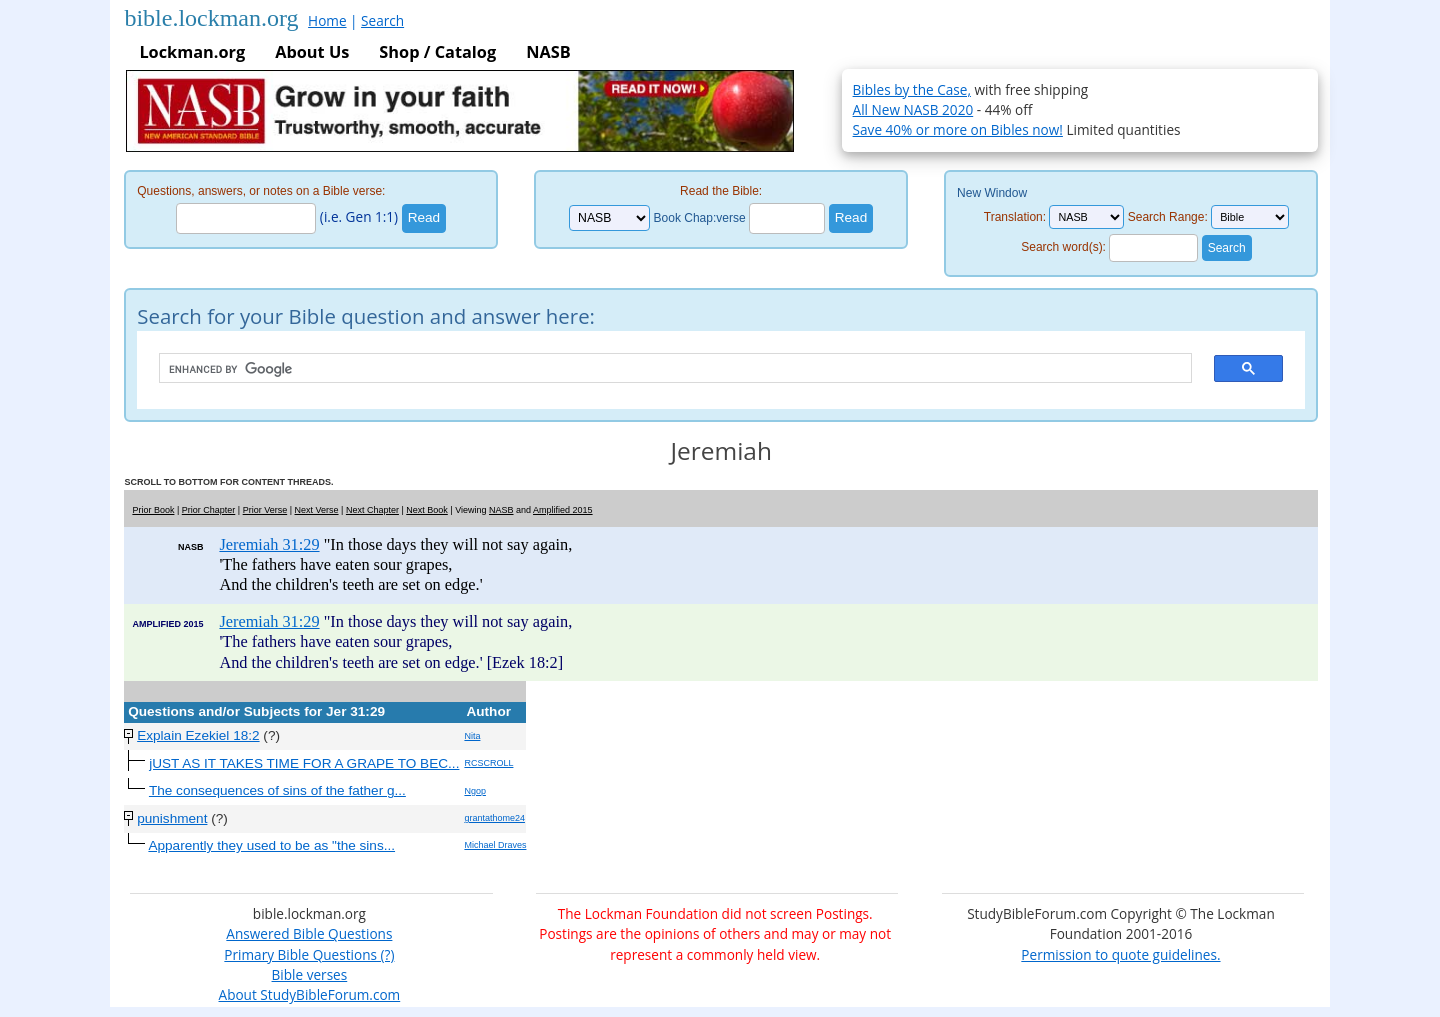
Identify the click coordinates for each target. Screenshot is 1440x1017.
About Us (312, 52)
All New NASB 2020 (913, 109)
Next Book (427, 510)
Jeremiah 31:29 (269, 544)
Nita (472, 736)
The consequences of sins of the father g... (277, 790)
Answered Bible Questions (309, 933)
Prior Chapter (209, 510)
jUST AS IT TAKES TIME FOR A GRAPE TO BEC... (304, 763)
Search (382, 20)
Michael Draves (495, 845)
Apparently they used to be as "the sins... (271, 845)
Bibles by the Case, (912, 89)
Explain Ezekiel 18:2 (198, 735)
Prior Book (153, 510)
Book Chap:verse (700, 218)
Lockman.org (192, 52)
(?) (385, 954)
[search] (665, 369)
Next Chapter (372, 510)
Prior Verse (265, 510)
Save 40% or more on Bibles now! (958, 129)
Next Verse (317, 510)
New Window (992, 193)
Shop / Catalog (437, 52)
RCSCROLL (488, 763)
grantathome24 (494, 818)
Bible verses (310, 974)
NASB (548, 52)
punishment (172, 818)
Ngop (475, 791)
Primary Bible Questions (300, 954)
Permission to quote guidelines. (1120, 954)
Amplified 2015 (563, 510)
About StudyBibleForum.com (310, 994)
